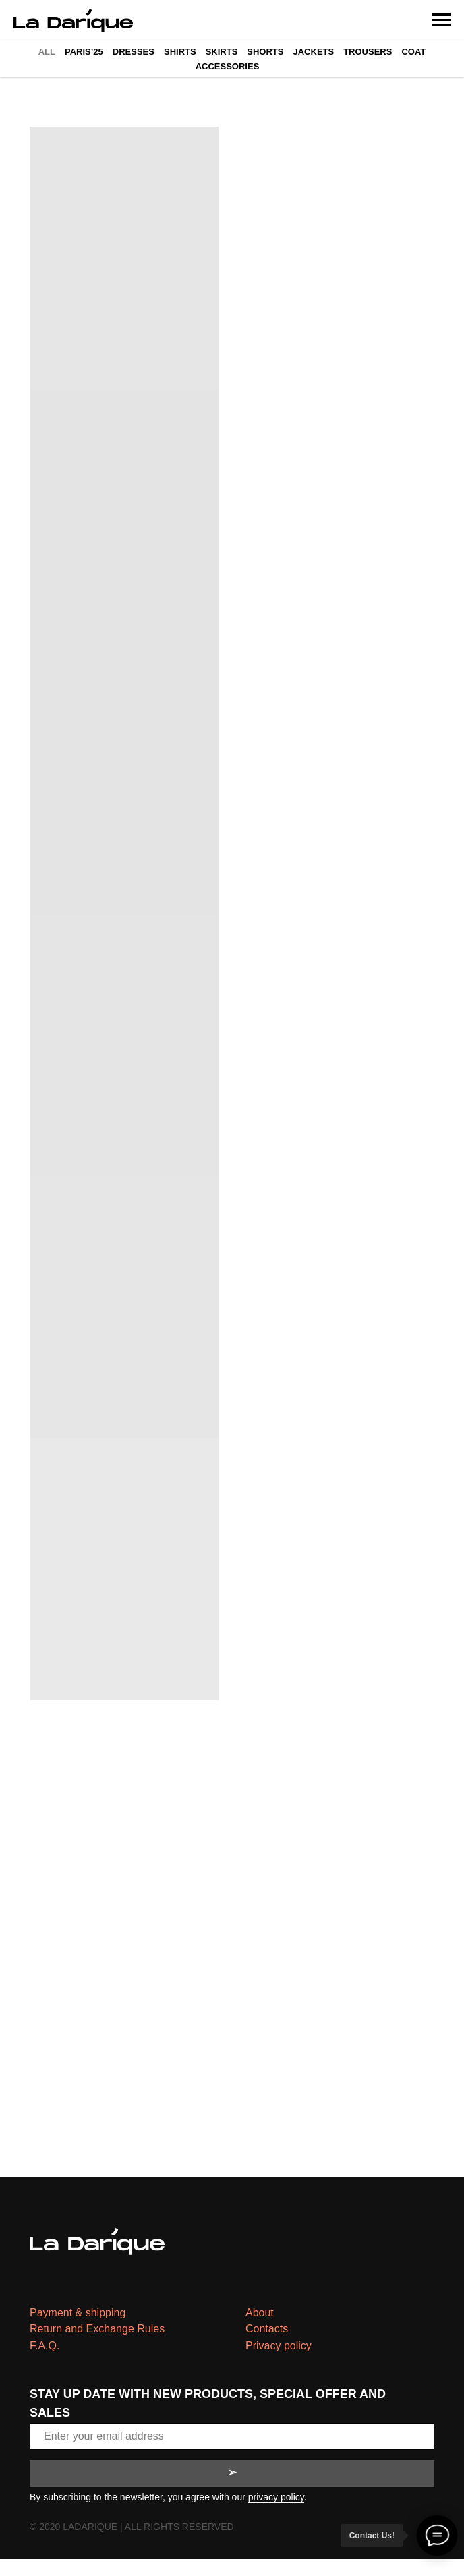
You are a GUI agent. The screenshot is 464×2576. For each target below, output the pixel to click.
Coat (413, 52)
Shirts (180, 52)
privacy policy (276, 2497)
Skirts (222, 52)
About (259, 2312)
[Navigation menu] (441, 20)
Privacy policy (278, 2345)
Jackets (313, 52)
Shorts (265, 52)
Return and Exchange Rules (97, 2329)
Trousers (367, 52)
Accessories (228, 66)
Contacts (266, 2329)
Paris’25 (84, 52)
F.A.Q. (44, 2345)
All (46, 52)
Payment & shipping (77, 2312)
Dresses (133, 52)
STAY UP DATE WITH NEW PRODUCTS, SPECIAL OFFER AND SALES (208, 2403)
